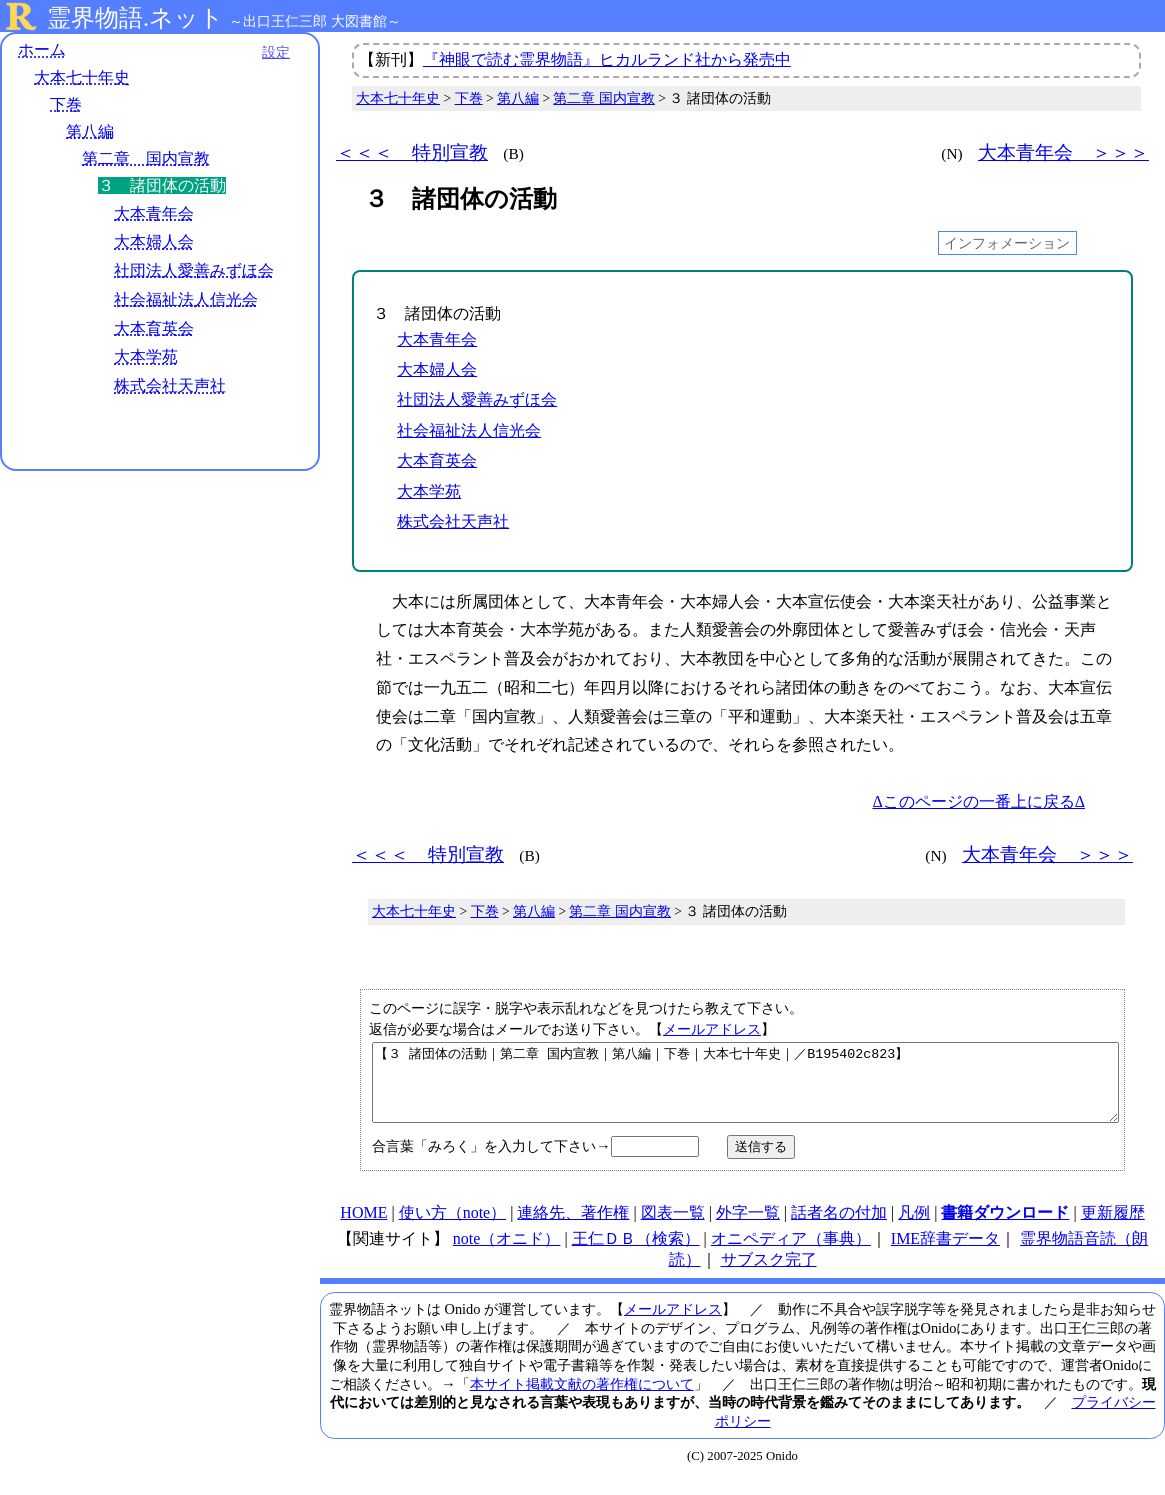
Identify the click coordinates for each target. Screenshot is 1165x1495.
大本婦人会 (154, 241)
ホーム (42, 49)
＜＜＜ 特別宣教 (412, 152)
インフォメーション (1007, 243)
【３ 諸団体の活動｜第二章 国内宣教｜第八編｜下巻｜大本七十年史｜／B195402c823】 (745, 1090)
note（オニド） (507, 1253)
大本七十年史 (82, 77)
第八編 (90, 131)
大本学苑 (146, 356)
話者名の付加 (839, 1227)
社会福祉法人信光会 (186, 299)
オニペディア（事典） (791, 1253)
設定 (276, 52)
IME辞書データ (945, 1253)
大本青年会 (154, 213)
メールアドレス (712, 1029)
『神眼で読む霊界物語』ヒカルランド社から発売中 (607, 59)
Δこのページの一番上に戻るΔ (978, 801)
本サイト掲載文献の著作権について (582, 1399)
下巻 (66, 104)
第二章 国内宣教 (146, 158)
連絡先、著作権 (573, 1227)
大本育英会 (154, 328)
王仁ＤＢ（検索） (636, 1253)
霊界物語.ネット (135, 18)
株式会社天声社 (170, 385)
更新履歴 (1113, 1227)
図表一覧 (673, 1227)
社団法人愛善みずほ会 (194, 270)
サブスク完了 (769, 1274)
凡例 (914, 1227)
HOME (363, 1227)
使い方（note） (453, 1227)
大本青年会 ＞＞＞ (1063, 152)
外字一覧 (748, 1227)
